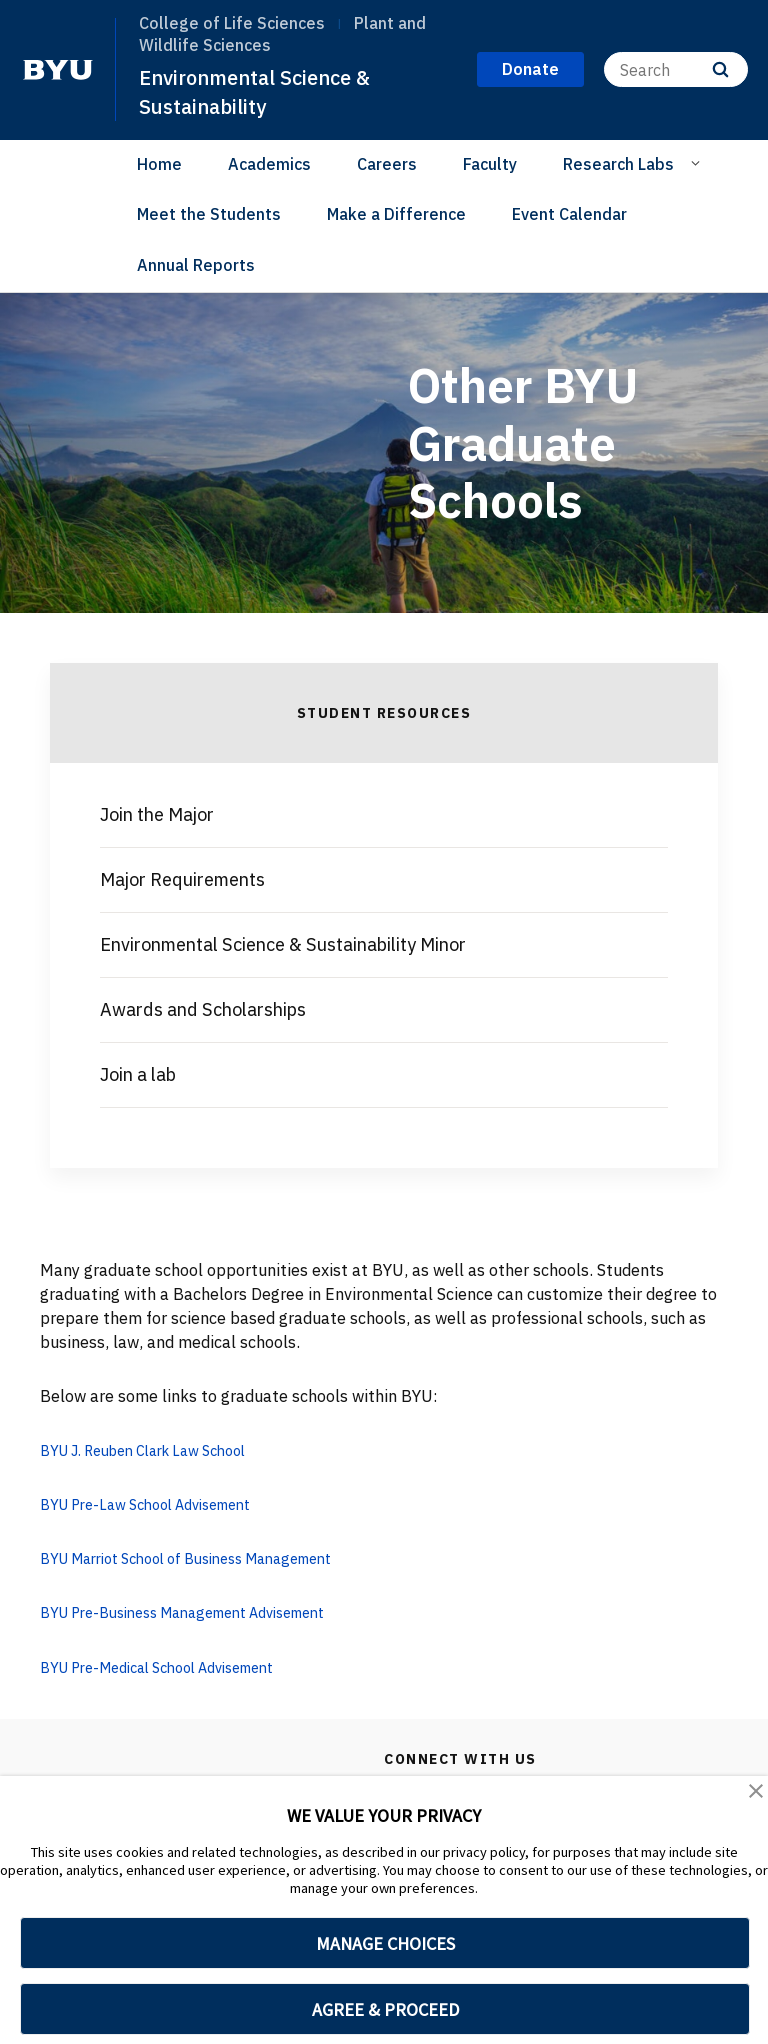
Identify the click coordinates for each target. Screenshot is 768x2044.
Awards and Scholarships (203, 1009)
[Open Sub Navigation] (698, 163)
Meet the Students (209, 214)
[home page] (58, 70)
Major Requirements (182, 879)
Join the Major (157, 814)
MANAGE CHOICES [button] (385, 1943)
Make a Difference (396, 214)
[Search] (676, 69)
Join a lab (138, 1074)
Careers (387, 164)
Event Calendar (569, 214)
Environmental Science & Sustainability (263, 91)
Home (159, 164)
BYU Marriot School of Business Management (207, 1558)
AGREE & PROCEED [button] (385, 2009)
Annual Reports (196, 265)
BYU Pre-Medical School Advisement (174, 1666)
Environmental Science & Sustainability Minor (283, 944)
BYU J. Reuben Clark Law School (159, 1450)
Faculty (490, 164)
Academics (269, 164)
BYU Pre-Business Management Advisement (203, 1612)
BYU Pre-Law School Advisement (160, 1504)
